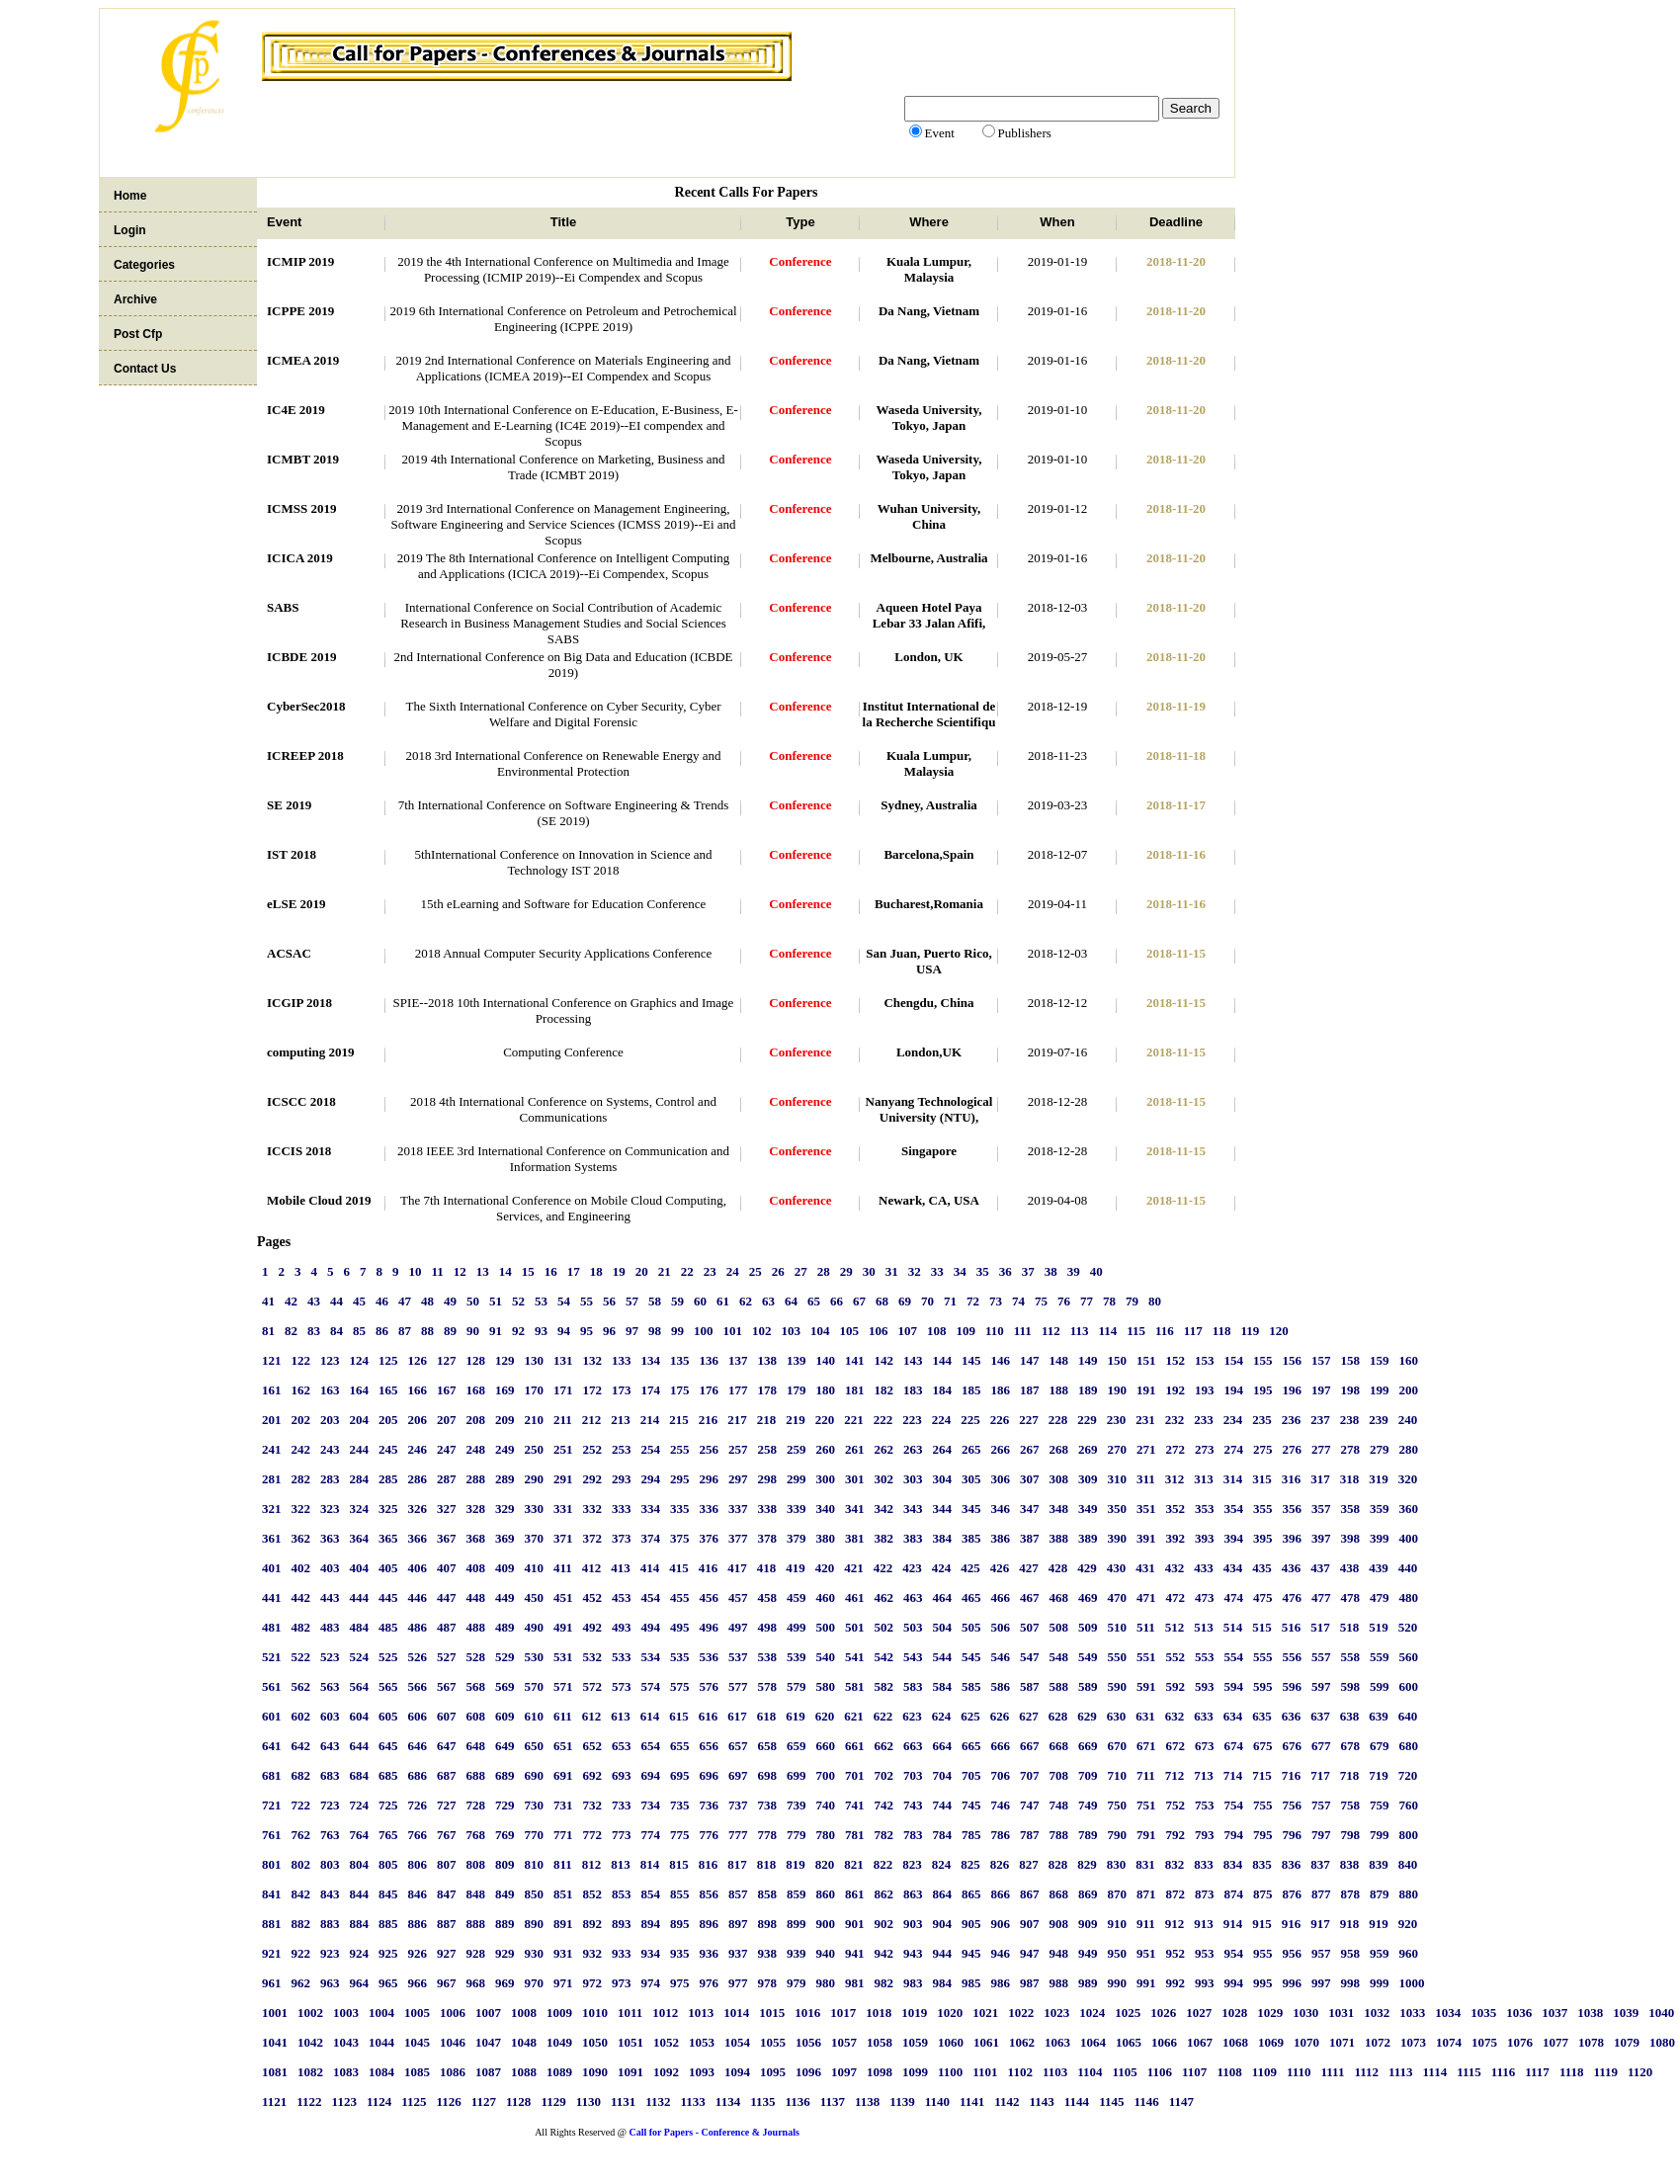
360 (1409, 1508)
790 (1118, 1834)
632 (1175, 1716)
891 (563, 1923)
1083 (346, 2071)
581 (855, 1686)
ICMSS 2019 (301, 508)
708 (1059, 1775)
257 (738, 1449)
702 (884, 1775)
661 (855, 1745)
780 (826, 1834)
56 (609, 1301)
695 (680, 1775)
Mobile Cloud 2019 (319, 1200)
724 (360, 1805)
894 (651, 1923)
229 (1087, 1419)
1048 (524, 2042)
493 (621, 1627)
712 (1175, 1775)
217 (737, 1419)
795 (1263, 1834)
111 (1023, 1330)
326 (418, 1508)
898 (768, 1923)
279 (1379, 1449)
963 (330, 1982)
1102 (1020, 2071)
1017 (843, 2012)
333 (621, 1508)
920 (1408, 1923)
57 (632, 1301)
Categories (144, 265)
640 (1408, 1716)
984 (943, 1982)
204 (360, 1419)
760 (1409, 1805)
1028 (1234, 2012)
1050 (595, 2042)
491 (563, 1627)
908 (1059, 1923)
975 (680, 1982)
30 (869, 1271)
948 (1059, 1953)
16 (551, 1271)
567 (447, 1686)
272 (1176, 1449)
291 (563, 1478)
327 (447, 1508)
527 (447, 1656)
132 (593, 1360)
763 (330, 1834)
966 (418, 1982)
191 (1146, 1390)
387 (1030, 1538)
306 (1001, 1478)
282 (301, 1478)
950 (1118, 1953)
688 (476, 1775)
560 (1409, 1656)
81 (268, 1330)
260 (826, 1449)
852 (593, 1894)
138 (768, 1360)
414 (650, 1567)
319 (1378, 1478)
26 (778, 1271)
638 (1350, 1716)
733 (621, 1805)
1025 (1127, 2012)
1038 (1590, 2012)
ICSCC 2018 (301, 1101)
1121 (274, 2101)
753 (1205, 1805)
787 (1030, 1834)
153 (1205, 1360)
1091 (630, 2071)
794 (1234, 1834)
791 (1146, 1834)
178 (768, 1390)
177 (738, 1390)
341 (855, 1508)
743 (913, 1805)
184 (943, 1390)
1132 (657, 2101)
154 (1234, 1360)
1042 (310, 2042)
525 (388, 1656)
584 (943, 1686)
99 (677, 1330)
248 (476, 1449)
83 (313, 1330)
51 (495, 1301)
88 (427, 1330)
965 (388, 1982)
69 (904, 1301)
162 (301, 1390)
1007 (488, 2012)
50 (472, 1301)
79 (1132, 1301)
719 (1378, 1775)
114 (1107, 1330)
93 (541, 1330)
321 (272, 1508)
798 (1351, 1834)
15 (528, 1271)
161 (272, 1390)
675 (1263, 1745)
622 (883, 1716)
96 (609, 1330)
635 (1262, 1716)
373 (621, 1538)
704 (943, 1775)
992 (1176, 1982)
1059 (915, 2042)
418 (767, 1567)
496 (709, 1627)
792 (1176, 1834)
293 (621, 1478)
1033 (1412, 2012)
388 (1059, 1538)
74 (1018, 1301)
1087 (488, 2071)
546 (1001, 1656)
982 (884, 1982)
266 (1001, 1449)
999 (1379, 1982)
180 (826, 1390)
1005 (417, 2012)
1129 (553, 2101)
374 (651, 1538)
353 (1205, 1508)
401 (272, 1567)
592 (1176, 1686)
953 (1205, 1953)
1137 (832, 2101)
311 (1145, 1478)
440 (1408, 1567)
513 (1204, 1627)
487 (447, 1627)
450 (535, 1597)
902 (884, 1923)
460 (826, 1597)
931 (563, 1953)
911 (1145, 1923)
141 (855, 1360)
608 (476, 1716)
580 (826, 1686)
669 (1088, 1745)
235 (1262, 1419)
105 (850, 1330)
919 (1378, 1923)
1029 (1270, 2012)
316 (1292, 1478)
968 (476, 1982)
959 (1379, 1953)
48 (427, 1301)
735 (680, 1805)
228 (1058, 1419)
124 (360, 1360)
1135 (762, 2101)
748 (1059, 1805)
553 (1205, 1656)
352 (1176, 1508)
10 (415, 1271)
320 (1408, 1478)
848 (476, 1894)
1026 (1163, 2012)
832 (1175, 1864)
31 (891, 1271)
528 (476, 1656)
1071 (1342, 2042)
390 (1118, 1538)
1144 (1076, 2101)
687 (447, 1775)
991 (1146, 1982)
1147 (1181, 2101)
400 (1409, 1538)
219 (795, 1419)
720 (1408, 1775)
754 (1234, 1805)
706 (1001, 1775)
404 (360, 1567)
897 (738, 1923)
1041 (275, 2042)
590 (1118, 1686)
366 (418, 1538)
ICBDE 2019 (301, 656)
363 (330, 1538)
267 (1030, 1449)
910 (1118, 1923)
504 (943, 1627)
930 (535, 1953)
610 (535, 1716)
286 (418, 1478)
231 (1145, 1419)
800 (1409, 1834)
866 (1001, 1894)
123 (330, 1360)
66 (836, 1301)
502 (884, 1627)
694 (651, 1775)
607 (447, 1716)
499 (796, 1627)
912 (1175, 1923)
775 (680, 1834)
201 (272, 1419)
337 (738, 1508)
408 (476, 1567)
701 (855, 1775)
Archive (135, 299)
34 (960, 1271)
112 (1051, 1330)
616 (708, 1716)
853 (621, 1894)
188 (1059, 1390)
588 (1059, 1686)
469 (1088, 1597)
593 (1205, 1686)
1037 (1554, 2012)
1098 (879, 2071)
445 (388, 1597)
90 (472, 1330)
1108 (1229, 2071)
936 (709, 1953)
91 (495, 1330)
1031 (1341, 2012)
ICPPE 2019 (300, 310)
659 (796, 1745)
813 (620, 1864)
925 (388, 1953)
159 (1379, 1360)
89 (450, 1330)
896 (709, 1923)
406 (418, 1567)
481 (272, 1627)
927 (447, 1953)
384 (943, 1538)
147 (1030, 1360)
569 (505, 1686)
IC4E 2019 (296, 409)
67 (859, 1301)
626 (1000, 1716)
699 (796, 1775)
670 (1118, 1745)
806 (418, 1864)
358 (1351, 1508)
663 (913, 1745)
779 (796, 1834)
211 (562, 1419)
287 (447, 1478)
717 (1320, 1775)
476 (1292, 1597)
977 (738, 1982)
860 (826, 1894)
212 (592, 1419)
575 (680, 1686)
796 (1292, 1834)
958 (1351, 1953)
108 (937, 1330)
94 (563, 1330)
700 (826, 1775)
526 (418, 1656)
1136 (797, 2101)
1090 (595, 2071)
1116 (1503, 2071)
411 (562, 1567)
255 (680, 1449)
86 (382, 1330)
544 (943, 1656)
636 (1292, 1716)
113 (1079, 1330)
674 (1234, 1745)
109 (966, 1330)
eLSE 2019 (296, 903)
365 (388, 1538)
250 (535, 1449)
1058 (879, 2042)
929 (505, 1953)
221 (854, 1419)
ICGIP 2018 (299, 1002)
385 (971, 1538)
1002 (310, 2012)
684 (360, 1775)
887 (447, 1923)
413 (620, 1567)
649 (505, 1745)
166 (418, 1390)
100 (704, 1330)
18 (596, 1271)
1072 (1377, 2042)
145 (971, 1360)
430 (1117, 1567)
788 (1059, 1834)
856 (709, 1894)
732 (593, 1805)
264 (943, 1449)
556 (1292, 1656)
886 (418, 1923)
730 (535, 1805)
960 (1409, 1953)
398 (1351, 1538)
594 (1234, 1686)
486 (418, 1627)
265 (971, 1449)
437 (1320, 1567)
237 (1320, 1419)
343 (913, 1508)
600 (1409, 1686)
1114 (1435, 2071)
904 (943, 1923)
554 (1234, 1656)
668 (1059, 1745)
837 (1320, 1864)
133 (621, 1360)
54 (563, 1301)
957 (1321, 1953)
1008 (524, 2012)
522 (301, 1656)
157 (1321, 1360)
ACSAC (289, 953)
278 (1351, 1449)
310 (1118, 1478)
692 (593, 1775)
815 (679, 1864)
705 (971, 1775)
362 (301, 1538)
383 (913, 1538)
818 (767, 1864)
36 (1005, 1271)
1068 (1235, 2042)
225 (970, 1419)
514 (1233, 1627)
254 (651, 1449)
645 (388, 1745)
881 (272, 1923)
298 (768, 1478)
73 (995, 1301)
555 (1263, 1656)
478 (1351, 1597)
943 (913, 1953)
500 (826, 1627)
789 (1088, 1834)
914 (1233, 1923)
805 (388, 1864)
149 (1088, 1360)
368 (476, 1538)
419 (795, 1567)
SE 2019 (289, 805)
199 (1379, 1390)
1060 (951, 2042)
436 (1292, 1567)
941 (855, 1953)
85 (359, 1330)
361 (272, 1538)
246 (418, 1449)
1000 (1412, 1982)
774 (651, 1834)
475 (1263, 1597)
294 (651, 1478)
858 (768, 1894)
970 (535, 1982)
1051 (630, 2042)
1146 (1146, 2101)
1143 (1042, 2101)
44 (336, 1301)
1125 (413, 2101)
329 (505, 1508)
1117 (1537, 2071)
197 (1321, 1390)
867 (1030, 1894)
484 (360, 1627)
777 (738, 1834)
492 (593, 1627)
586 (1001, 1686)
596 (1292, 1686)
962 (301, 1982)
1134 (727, 2101)
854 (651, 1894)
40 (1096, 1271)
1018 (878, 2012)
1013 (701, 2012)
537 (738, 1656)
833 (1204, 1864)
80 (1154, 1301)
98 (654, 1330)
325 (388, 1508)
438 (1350, 1567)
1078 (1591, 2042)
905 (971, 1923)
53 (541, 1301)
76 (1063, 1301)
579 (796, 1686)
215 (679, 1419)
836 (1292, 1864)
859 (796, 1894)
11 (438, 1271)
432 (1175, 1567)
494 (651, 1627)
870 (1118, 1894)
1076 (1520, 2042)
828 (1058, 1864)
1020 (950, 2012)
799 (1379, 1834)
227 (1029, 1419)
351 (1146, 1508)
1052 (666, 2042)
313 (1204, 1478)
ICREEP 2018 (305, 755)
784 (943, 1834)
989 (1088, 1982)
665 (971, 1745)
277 (1321, 1449)
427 (1029, 1567)
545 (971, 1656)
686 (418, 1775)
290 (535, 1478)
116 (1164, 1330)
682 (301, 1775)
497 (738, 1627)
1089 (559, 2071)
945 (971, 1953)
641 (272, 1745)
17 (573, 1271)
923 (330, 1953)
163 (330, 1390)
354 (1234, 1508)
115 (1136, 1330)
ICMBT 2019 (303, 459)
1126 (448, 2101)
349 (1088, 1508)
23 (710, 1271)
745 (971, 1805)
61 (722, 1301)
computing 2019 (310, 1052)
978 (768, 1982)
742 (884, 1805)
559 (1379, 1656)
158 (1351, 1360)
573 (621, 1686)
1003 (346, 2012)
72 (972, 1301)
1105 (1124, 2071)
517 (1320, 1627)
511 (1145, 1627)
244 (360, 1449)
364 (360, 1538)
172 (593, 1390)
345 (971, 1508)
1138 (867, 2101)
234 (1233, 1419)
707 (1030, 1775)
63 (768, 1301)
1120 (1640, 2071)
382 (884, 1538)
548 (1059, 1656)
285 (388, 1478)
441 (272, 1597)
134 (651, 1360)
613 (620, 1716)
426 (1000, 1567)
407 (447, 1567)
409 (505, 1567)
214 (650, 1419)
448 (476, 1597)
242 (301, 1449)
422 (883, 1567)
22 (687, 1271)
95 (586, 1330)
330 (535, 1508)
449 (505, 1597)
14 (505, 1271)
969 (505, 1982)
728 (476, 1805)
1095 (773, 2071)
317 (1320, 1478)
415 (679, 1567)
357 (1321, 1508)
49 (450, 1301)
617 (737, 1716)
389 (1088, 1538)
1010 (595, 2012)
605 (388, 1716)
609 (505, 1716)
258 (768, 1449)
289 (505, 1478)
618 (767, 1716)
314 (1233, 1478)
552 (1176, 1656)
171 (563, 1390)
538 (768, 1656)
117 (1193, 1330)
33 (937, 1271)
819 (795, 1864)
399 (1379, 1538)
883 (330, 1923)
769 (505, 1834)
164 (360, 1390)
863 (913, 1894)
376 (709, 1538)
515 (1262, 1627)
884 (360, 1923)
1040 (1661, 2012)
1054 (737, 2042)
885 (388, 1923)
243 (330, 1449)
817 (737, 1864)
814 (650, 1864)
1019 (914, 2012)
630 (1117, 1716)
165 (388, 1390)
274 (1234, 1449)
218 (767, 1419)
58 (654, 1301)
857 (738, 1894)
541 (855, 1656)
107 (908, 1330)
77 (1086, 1301)
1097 (844, 2071)
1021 (985, 2012)
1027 (1199, 2012)
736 (709, 1805)
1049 (559, 2042)
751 (1146, 1805)
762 (301, 1834)
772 (593, 1834)
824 (942, 1864)
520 (1408, 1627)
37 (1028, 1271)
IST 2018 (291, 854)
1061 (986, 2042)
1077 (1555, 2042)
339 (796, 1508)
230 (1117, 1419)
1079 (1626, 2042)
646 (418, 1745)
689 (505, 1775)
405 (388, 1567)
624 (942, 1716)
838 (1350, 1864)
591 (1146, 1686)
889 (505, 1923)
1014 (736, 2012)
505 (971, 1627)
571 (563, 1686)
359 (1379, 1508)
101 (733, 1330)
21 (664, 1271)
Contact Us (145, 369)
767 (447, 1834)
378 (768, 1538)
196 (1292, 1390)
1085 (417, 2071)
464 (943, 1597)
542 (884, 1656)
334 (651, 1508)
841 (272, 1894)
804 (360, 1864)
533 (621, 1656)
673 (1205, 1745)
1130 (588, 2101)
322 (301, 1508)
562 (301, 1686)
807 (447, 1864)
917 (1320, 1923)
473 (1205, 1597)
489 (505, 1627)
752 (1176, 1805)
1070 (1306, 2042)
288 (476, 1478)
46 (382, 1301)
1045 (417, 2042)
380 (826, 1538)
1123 (344, 2101)
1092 (666, 2071)
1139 (901, 2101)
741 (855, 1805)
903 (913, 1923)
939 (796, 1953)
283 (330, 1478)
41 (268, 1301)
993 (1205, 1982)
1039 (1625, 2012)
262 (884, 1449)
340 (826, 1508)
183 (913, 1390)
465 (971, 1597)
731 (563, 1805)
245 (388, 1449)
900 (826, 1923)
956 (1292, 1953)
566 (418, 1686)
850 (535, 1894)
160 (1409, 1360)
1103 (1055, 2071)
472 (1176, 1597)
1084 (381, 2071)
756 (1292, 1805)
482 (301, 1627)
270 (1118, 1449)
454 (651, 1597)
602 (301, 1716)
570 (535, 1686)
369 (505, 1538)
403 (330, 1567)
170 (535, 1390)
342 (884, 1508)
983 (913, 1982)
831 (1145, 1864)
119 (1249, 1330)
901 (855, 1923)
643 (330, 1745)
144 (943, 1360)
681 (272, 1775)
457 (738, 1597)
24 (732, 1271)
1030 (1305, 2012)
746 (1001, 1805)
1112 (1366, 2071)
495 (680, 1627)
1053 (701, 2042)
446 (418, 1597)
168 (476, 1390)
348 (1059, 1508)
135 (680, 1360)
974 (651, 1982)
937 (738, 1953)
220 (825, 1419)
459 (796, 1597)
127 (447, 1360)
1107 (1194, 2071)
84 (336, 1330)
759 (1379, 1805)
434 (1233, 1567)
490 (535, 1627)
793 (1205, 1834)
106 (878, 1330)
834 (1233, 1864)
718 (1350, 1775)
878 (1351, 1894)
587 (1030, 1686)
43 (313, 1301)
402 (301, 1567)
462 (884, 1597)
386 (1001, 1538)
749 (1088, 1805)
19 (619, 1271)
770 (535, 1834)
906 (1001, 1923)
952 (1176, 1953)
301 (855, 1478)
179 (796, 1390)
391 (1146, 1538)
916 (1292, 1923)
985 (971, 1982)
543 (913, 1656)
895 (680, 1923)
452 (593, 1597)
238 (1350, 1419)
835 (1262, 1864)
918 (1350, 1923)
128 (476, 1360)
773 (621, 1834)
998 (1351, 1982)
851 (563, 1894)
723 (330, 1805)
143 (913, 1360)
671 (1146, 1745)
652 (593, 1745)
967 (447, 1982)
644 (360, 1745)
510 (1118, 1627)
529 (505, 1656)
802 (301, 1864)
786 (1001, 1834)
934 (651, 1953)
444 (360, 1597)
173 (621, 1390)
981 (855, 1982)
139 (796, 1360)
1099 (915, 2071)
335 (680, 1508)
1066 (1164, 2042)
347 (1030, 1508)
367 (447, 1538)
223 (912, 1419)
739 (796, 1805)
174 (651, 1390)
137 (738, 1360)
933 (621, 1953)
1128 (518, 2101)
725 (388, 1805)
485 (388, 1627)
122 (301, 1360)
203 (330, 1419)
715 (1262, 1775)
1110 (1299, 2071)
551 (1146, 1656)
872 (1176, 1894)
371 (563, 1538)
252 (593, 1449)
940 (826, 1953)
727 (447, 1805)
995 (1263, 1982)
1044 (381, 2042)
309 (1088, 1478)
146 (1001, 1360)
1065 (1128, 2042)
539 (796, 1656)
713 (1204, 1775)
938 (768, 1953)
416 (708, 1567)
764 (360, 1834)
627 (1029, 1716)
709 (1088, 1775)
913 (1204, 1923)
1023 (1056, 2012)
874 (1234, 1894)
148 (1059, 1360)
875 (1263, 1894)
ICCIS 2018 (299, 1150)
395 (1263, 1538)
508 (1059, 1627)
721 (272, 1805)
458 (768, 1597)
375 (680, 1538)
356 (1292, 1508)
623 (912, 1716)
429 (1087, 1567)
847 (447, 1894)
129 (505, 1360)
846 (418, 1894)
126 (418, 1360)
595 (1263, 1686)
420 (825, 1567)
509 (1088, 1627)
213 (620, 1419)
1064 (1093, 2042)
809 (505, 1864)
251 (563, 1449)
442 (301, 1597)
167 (447, 1390)
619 (795, 1716)
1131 (623, 2101)
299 (796, 1478)
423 (912, 1567)
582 (884, 1686)
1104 (1089, 2071)
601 (272, 1716)
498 (768, 1627)
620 (825, 1716)
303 (913, 1478)
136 (709, 1360)
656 (709, 1745)
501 (855, 1627)
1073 (1413, 2042)
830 (1117, 1864)
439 (1378, 1567)
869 (1088, 1894)
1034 (1448, 2012)
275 (1263, 1449)
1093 (701, 2071)
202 (301, 1419)
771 (563, 1834)
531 (563, 1656)
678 (1351, 1745)
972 (593, 1982)
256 (709, 1449)
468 (1059, 1597)
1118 (1571, 2071)
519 (1378, 1627)
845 (388, 1894)
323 (330, 1508)
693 (621, 1775)
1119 (1605, 2071)
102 (762, 1330)
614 (650, 1716)
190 (1118, 1390)
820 (825, 1864)
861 (855, 1894)
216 (708, 1419)
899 (796, 1923)
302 (884, 1478)
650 (535, 1745)
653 (621, 1745)
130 (535, 1360)
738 (768, 1805)
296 (709, 1478)
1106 (1159, 2071)
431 (1145, 1567)
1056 (808, 2042)
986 (1001, 1982)
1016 (807, 2012)
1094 (737, 2071)
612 (592, 1716)
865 (971, 1894)
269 (1088, 1449)
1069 (1271, 2042)
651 (563, 1745)
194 (1234, 1390)
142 (884, 1360)
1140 (937, 2101)
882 (301, 1923)
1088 (524, 2071)
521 (272, 1656)
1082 (310, 2071)
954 (1234, 1953)
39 (1073, 1271)
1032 (1376, 2012)
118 (1222, 1330)
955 (1263, 1953)
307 (1030, 1478)
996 (1292, 1982)
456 (709, 1597)
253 (621, 1449)
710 (1118, 1775)
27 (801, 1271)
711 (1145, 1775)
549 (1088, 1656)
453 (621, 1597)
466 (1001, 1597)
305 (971, 1478)
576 (709, 1686)
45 (359, 1301)
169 (505, 1390)
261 (855, 1449)
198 (1351, 1390)
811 (562, 1864)
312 (1175, 1478)
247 (447, 1449)
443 (330, 1597)
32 (914, 1271)
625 (970, 1716)
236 (1292, 1419)
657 (738, 1745)
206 (418, 1419)
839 (1378, 1864)
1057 (844, 2042)
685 (388, 1775)
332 (593, 1508)
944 (943, 1953)
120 (1279, 1330)
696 (709, 1775)
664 (943, 1745)
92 (518, 1330)
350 (1118, 1508)
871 (1146, 1894)
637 (1320, 1716)
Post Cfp (138, 334)
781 (855, 1834)
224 (942, 1419)
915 (1262, 1923)
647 (447, 1745)
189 (1088, 1390)
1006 (452, 2012)
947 (1030, 1953)
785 (971, 1834)
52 (518, 1301)
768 (476, 1834)
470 (1118, 1597)
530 (535, 1656)
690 (535, 1775)
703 (913, 1775)
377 (738, 1538)
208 (476, 1419)
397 (1321, 1538)
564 (360, 1686)
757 (1321, 1805)
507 (1030, 1627)
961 (272, 1982)
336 (709, 1508)
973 (621, 1982)
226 (1000, 1419)
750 (1118, 1805)
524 (360, 1656)
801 (272, 1864)
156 (1292, 1360)
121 (272, 1360)
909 (1088, 1923)
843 (330, 1894)
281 (272, 1478)
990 (1118, 1982)
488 (476, 1627)
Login (130, 230)
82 (291, 1330)
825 (970, 1864)
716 (1292, 1775)
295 (680, 1478)
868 (1059, 1894)
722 (301, 1805)
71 (950, 1301)
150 (1118, 1360)
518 (1350, 1627)
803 (330, 1864)
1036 (1519, 2012)
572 (593, 1686)
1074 (1449, 2042)
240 (1408, 1419)
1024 (1092, 2012)
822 (883, 1864)
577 (738, 1686)
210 (535, 1419)
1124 (379, 2101)
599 (1379, 1686)
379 (796, 1538)
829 (1087, 1864)
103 (791, 1330)
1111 (1333, 2071)
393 (1205, 1538)
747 (1030, 1805)
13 (482, 1271)
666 (1001, 1745)
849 (505, 1894)
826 (1000, 1864)
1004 (381, 2012)
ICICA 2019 (300, 557)
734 (651, 1805)
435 (1262, 1567)
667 (1030, 1745)
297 (738, 1478)
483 (330, 1627)
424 (942, 1567)
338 (768, 1508)
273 (1205, 1449)
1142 (1006, 2101)
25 (755, 1271)
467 (1030, 1597)
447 (447, 1597)
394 (1234, 1538)
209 (505, 1419)
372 (593, 1538)
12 (460, 1271)
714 (1233, 1775)
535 (680, 1656)
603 (330, 1716)
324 (360, 1508)
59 (677, 1301)
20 (641, 1271)
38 (1051, 1271)
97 (632, 1330)
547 (1030, 1656)
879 (1379, 1894)
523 (330, 1656)
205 (388, 1419)
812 (592, 1864)
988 (1059, 1982)
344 (943, 1508)
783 (913, 1834)
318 (1350, 1478)
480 (1409, 1597)
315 (1262, 1478)
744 (943, 1805)
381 (855, 1538)
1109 (1264, 2071)
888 (476, 1923)
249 (505, 1449)
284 (360, 1478)
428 (1058, 1567)
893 (621, 1923)
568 (476, 1686)
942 (884, 1953)
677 (1321, 1745)
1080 (1662, 2042)
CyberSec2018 (306, 706)
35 (982, 1271)
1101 (984, 2071)
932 (593, 1953)
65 (813, 1301)
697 (738, 1775)
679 (1379, 1745)
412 (592, 1567)
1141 (972, 2101)
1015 (772, 2012)
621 (854, 1716)
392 (1176, 1538)
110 (994, 1330)
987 (1030, 1982)
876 (1292, 1894)
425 (970, 1567)
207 (447, 1419)
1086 (452, 2071)
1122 (308, 2101)
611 (562, 1716)
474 (1234, 1597)
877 (1321, 1894)
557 (1321, 1656)
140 (826, 1360)
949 (1088, 1953)
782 (884, 1834)
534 (651, 1656)
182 (884, 1390)
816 (708, 1864)
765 (388, 1834)
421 (854, 1567)
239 (1378, 1419)
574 (651, 1686)
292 (593, 1478)
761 (272, 1834)
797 (1321, 1834)
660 (826, 1745)
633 (1204, 1716)
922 (301, 1953)
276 (1292, 1449)
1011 (630, 2012)
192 (1176, 1390)
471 (1146, 1597)
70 (927, 1301)
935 (680, 1953)
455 (680, 1597)
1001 (275, 2012)
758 (1351, 1805)
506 (1001, 1627)
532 (593, 1656)
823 (912, 1864)
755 (1263, 1805)
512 (1175, 1627)
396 (1292, 1538)
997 (1321, 1982)
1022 (1021, 2012)
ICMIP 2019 (300, 261)
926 (418, 1953)
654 (651, 1745)
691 (563, 1775)
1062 (1022, 2042)
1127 (483, 2101)
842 (301, 1894)
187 (1030, 1390)
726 (418, 1805)
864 (943, 1894)
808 (476, 1864)
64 (791, 1301)
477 (1321, 1597)
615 (679, 1716)
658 (768, 1745)
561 (272, 1686)
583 (913, 1686)
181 (855, 1390)
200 (1409, 1390)
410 (535, 1567)
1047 (488, 2042)
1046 (452, 2042)
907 (1030, 1923)
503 (913, 1627)
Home (130, 196)
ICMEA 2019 (303, 360)
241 (272, 1449)
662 (884, 1745)
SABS (283, 607)
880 (1409, 1894)
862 (884, 1894)
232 (1175, 1419)
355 (1263, 1508)
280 (1409, 1449)
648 (476, 1745)
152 (1176, 1360)
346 (1001, 1508)
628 (1058, 1716)
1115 (1469, 2071)
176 (709, 1390)
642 (301, 1745)
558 (1351, 1656)
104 (820, 1330)
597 (1321, 1686)
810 (535, 1864)
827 (1029, 1864)
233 (1204, 1419)
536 (709, 1656)
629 (1087, 1716)
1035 (1483, 2012)
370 (535, 1538)
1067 (1200, 2042)
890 (535, 1923)
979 (796, 1982)
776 (709, 1834)
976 (709, 1982)
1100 (950, 2071)
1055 (773, 2042)
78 (1109, 1301)
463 (913, 1597)
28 (823, 1271)
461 (855, 1597)
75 (1041, 1301)
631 (1145, 1716)
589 (1088, 1686)
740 (826, 1805)
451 (563, 1597)
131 (563, 1360)
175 (680, 1390)
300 (826, 1478)
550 (1118, 1656)
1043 (346, 2042)
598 (1351, 1686)
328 (476, 1508)
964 (360, 1982)
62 (745, 1301)
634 (1233, 1716)
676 (1292, 1745)
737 (738, 1805)
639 (1378, 1716)
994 (1234, 1982)
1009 (559, 2012)
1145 (1111, 2101)
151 (1146, 1360)
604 (360, 1716)
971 (563, 1982)
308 (1059, 1478)
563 (330, 1686)
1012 (665, 2012)
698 (768, 1775)
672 (1176, 1745)
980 (826, 1982)
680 (1409, 1745)
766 (418, 1834)
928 (476, 1953)
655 (680, 1745)
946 (1001, 1953)
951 (1146, 1953)
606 (418, 1716)
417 (737, 1567)
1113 (1400, 2071)
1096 (808, 2071)
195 (1263, 1390)
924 (360, 1953)
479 (1379, 1597)
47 (404, 1301)
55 (586, 1301)
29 (846, 1271)
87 (404, 1330)
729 (505, 1805)
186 (1001, 1390)
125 (388, 1360)
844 (360, 1894)
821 (854, 1864)
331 (563, 1508)
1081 (275, 2071)
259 (796, 1449)
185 (971, 1390)
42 (291, 1301)
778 (768, 1834)
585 (971, 1686)
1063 (1057, 2042)
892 (593, 1923)
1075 (1484, 2042)
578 (768, 1686)
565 (388, 1686)
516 (1292, 1627)
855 (680, 1894)
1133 (693, 2101)
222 (883, 1419)
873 (1205, 1894)
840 (1408, 1864)
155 (1263, 1360)
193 (1205, 1390)
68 (882, 1301)
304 (943, 1478)
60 (700, 1301)
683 (330, 1775)
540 (826, 1656)
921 (272, 1953)
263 (913, 1449)
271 (1146, 1449)
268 (1059, 1449)
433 (1204, 1567)
